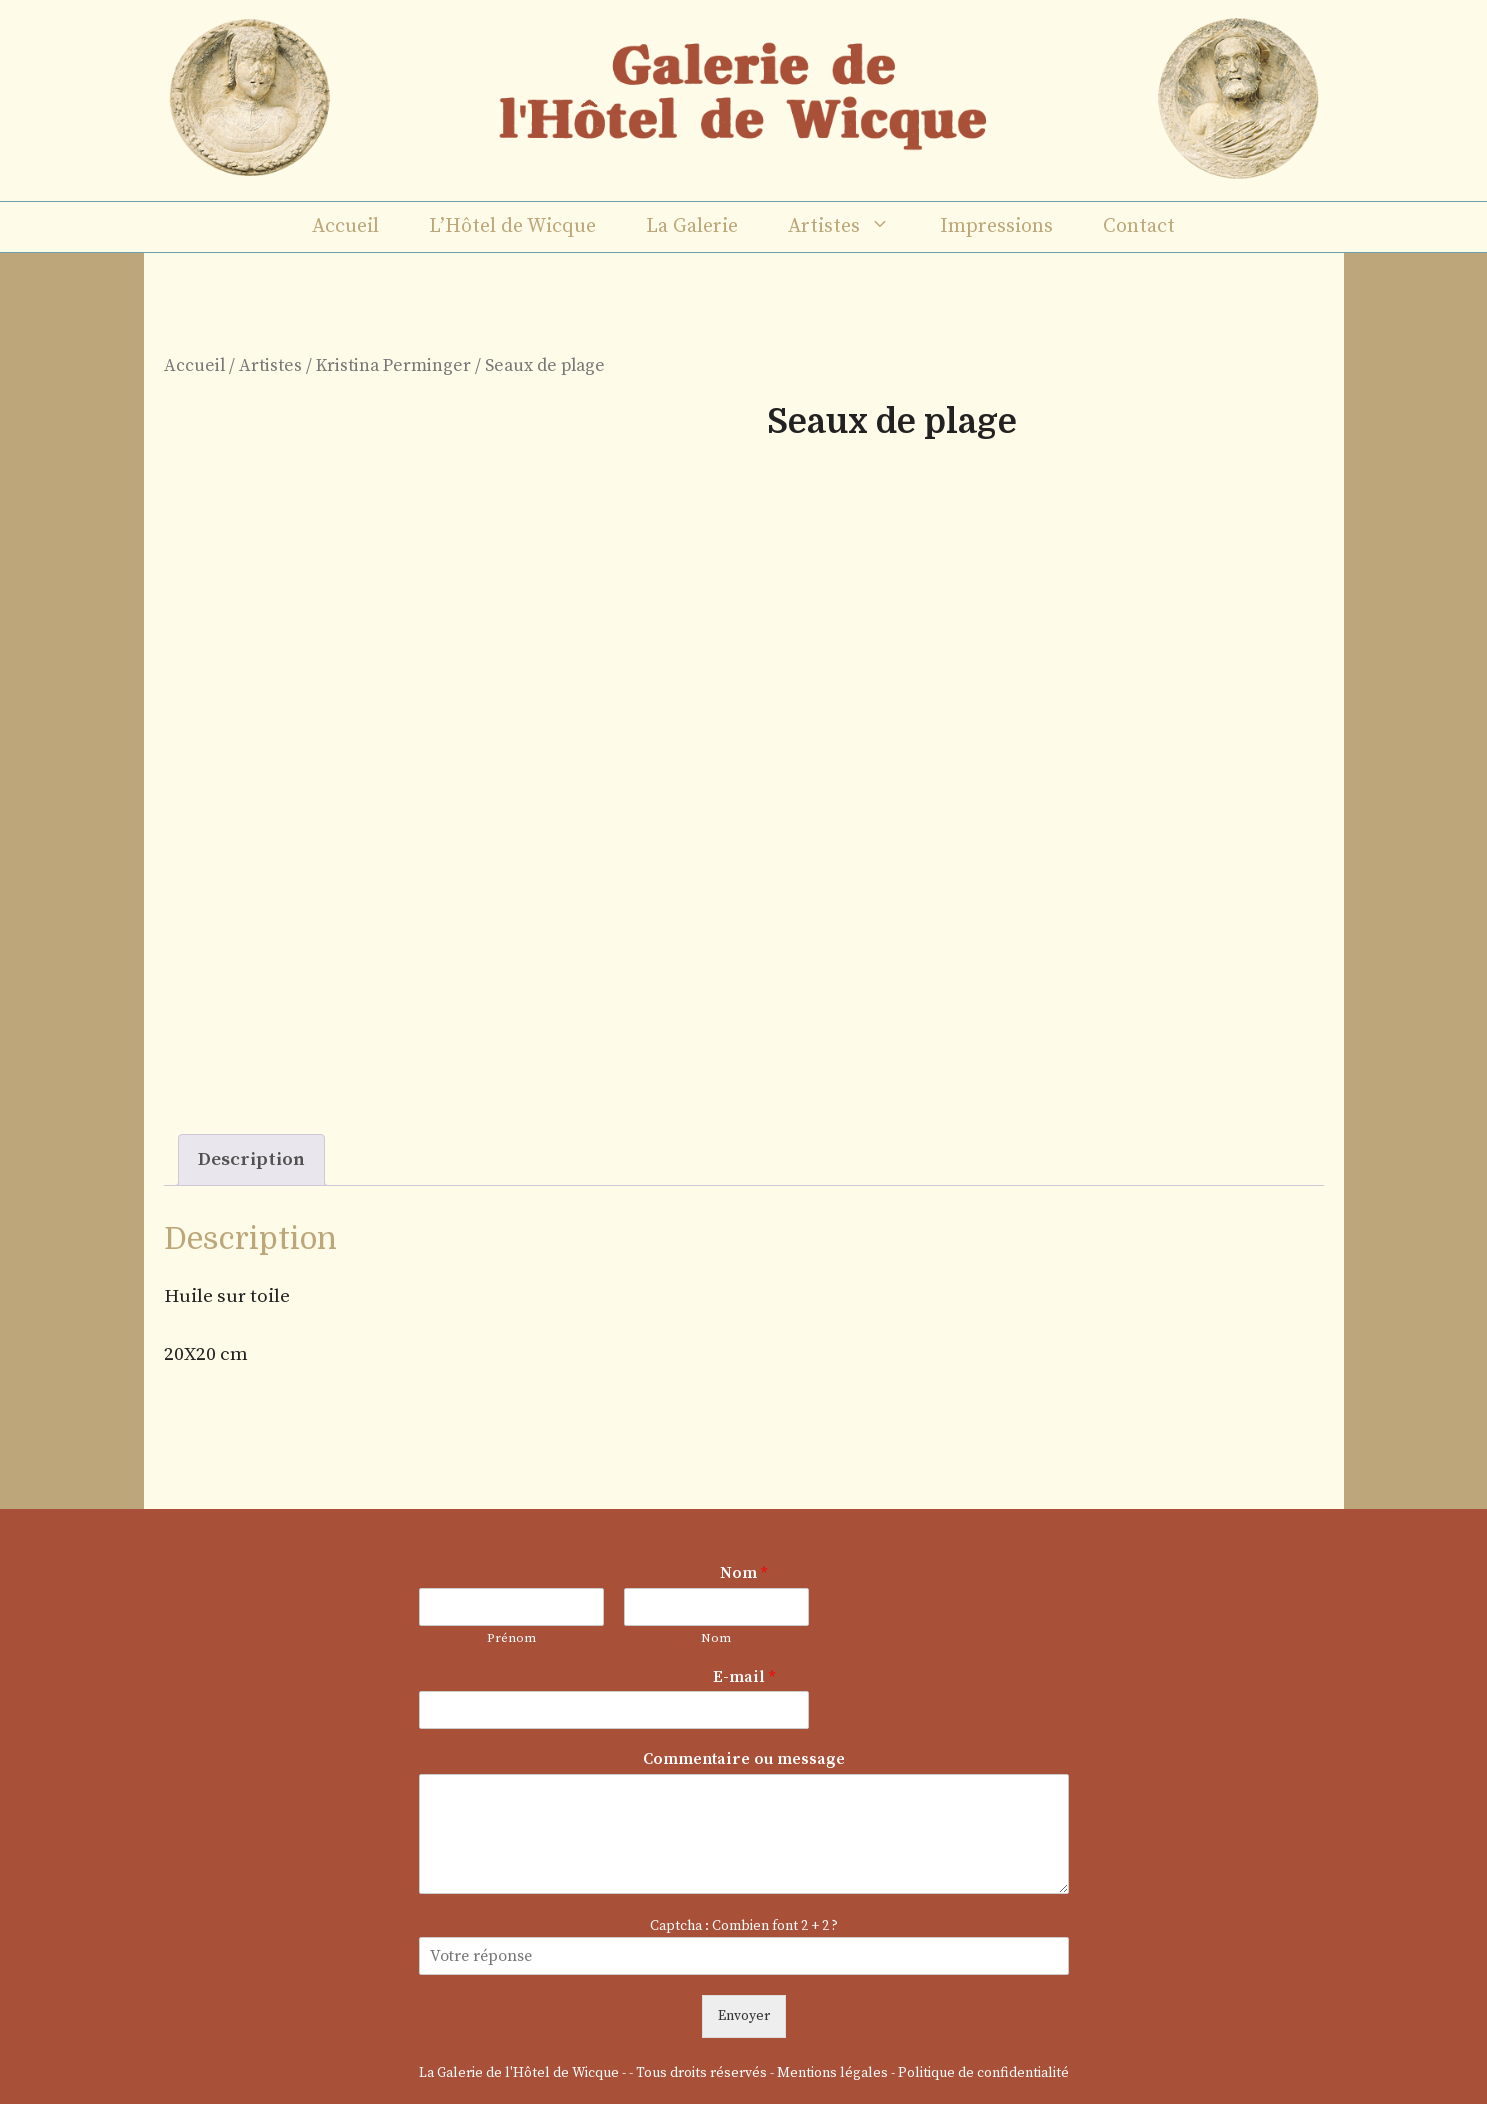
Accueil (345, 226)
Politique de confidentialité (983, 2073)
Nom (743, 1573)
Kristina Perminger (393, 366)
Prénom (511, 1638)
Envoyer (744, 2016)
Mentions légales (832, 2073)
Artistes (851, 227)
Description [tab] (251, 1159)
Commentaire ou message (744, 1759)
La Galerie (692, 226)
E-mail (744, 1677)
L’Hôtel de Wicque (512, 226)
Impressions (996, 226)
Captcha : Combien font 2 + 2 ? (744, 1926)
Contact (1139, 226)
